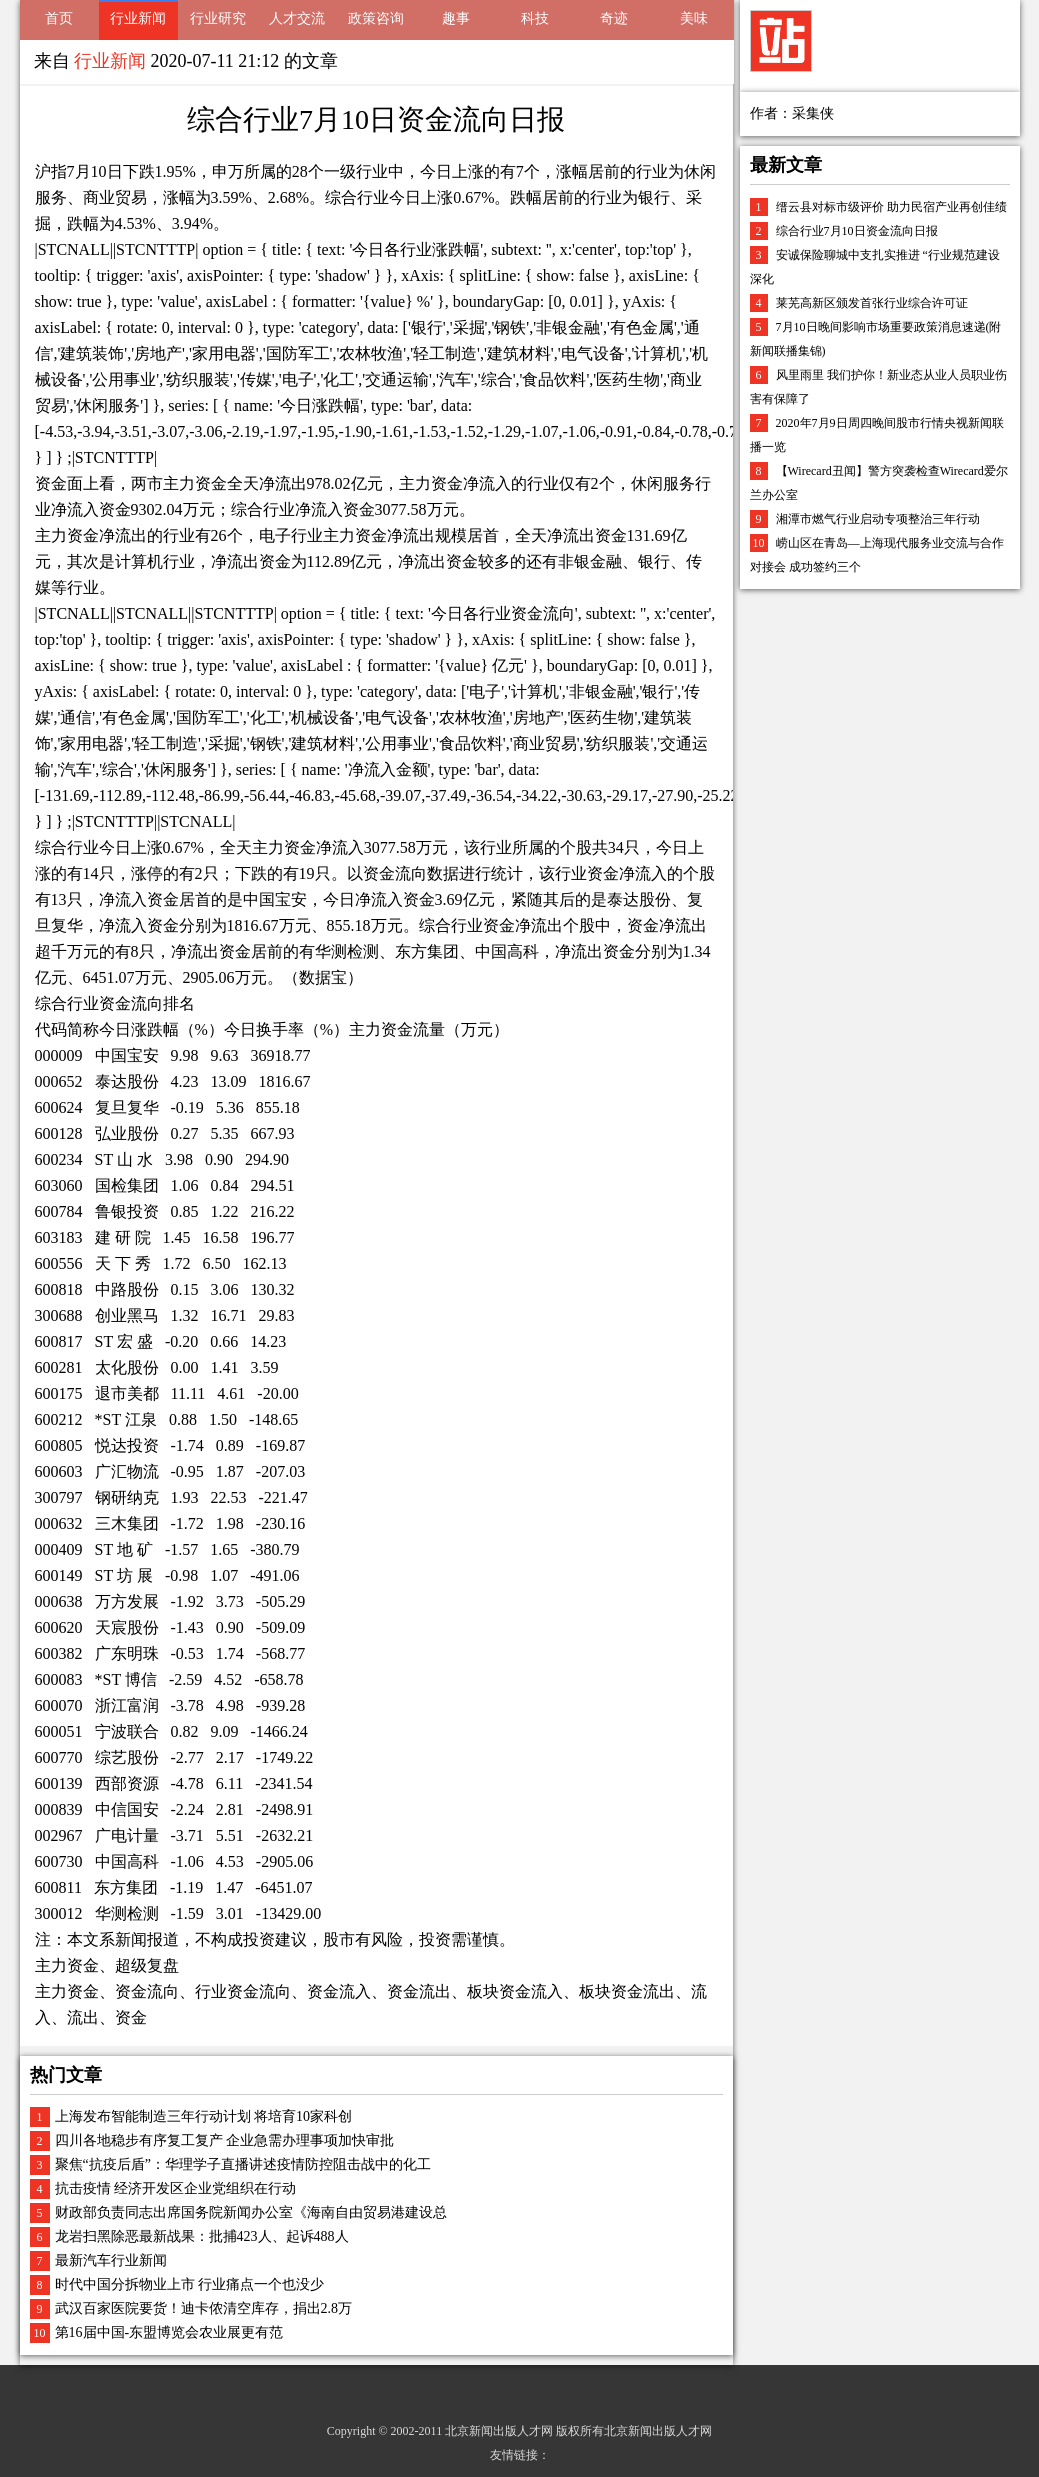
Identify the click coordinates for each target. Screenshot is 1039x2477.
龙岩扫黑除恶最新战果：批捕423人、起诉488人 (202, 2236)
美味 (694, 18)
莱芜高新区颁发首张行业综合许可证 (872, 303)
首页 (59, 18)
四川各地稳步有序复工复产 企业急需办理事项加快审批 (225, 2140)
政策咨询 (376, 18)
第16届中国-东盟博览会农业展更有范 (169, 2332)
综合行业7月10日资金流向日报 (857, 231)
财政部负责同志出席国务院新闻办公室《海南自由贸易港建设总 (251, 2212)
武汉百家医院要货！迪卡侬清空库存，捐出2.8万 (204, 2308)
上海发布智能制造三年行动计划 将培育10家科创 (204, 2116)
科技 (535, 18)
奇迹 (614, 18)
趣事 (456, 18)
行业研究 (218, 18)
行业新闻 (138, 18)
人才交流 (297, 18)
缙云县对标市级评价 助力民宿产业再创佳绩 (891, 207)
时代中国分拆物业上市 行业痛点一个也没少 (190, 2284)
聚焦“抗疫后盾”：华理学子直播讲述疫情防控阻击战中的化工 (243, 2164)
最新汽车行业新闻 (111, 2260)
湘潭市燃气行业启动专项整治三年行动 (878, 519)
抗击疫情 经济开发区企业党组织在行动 (176, 2188)
